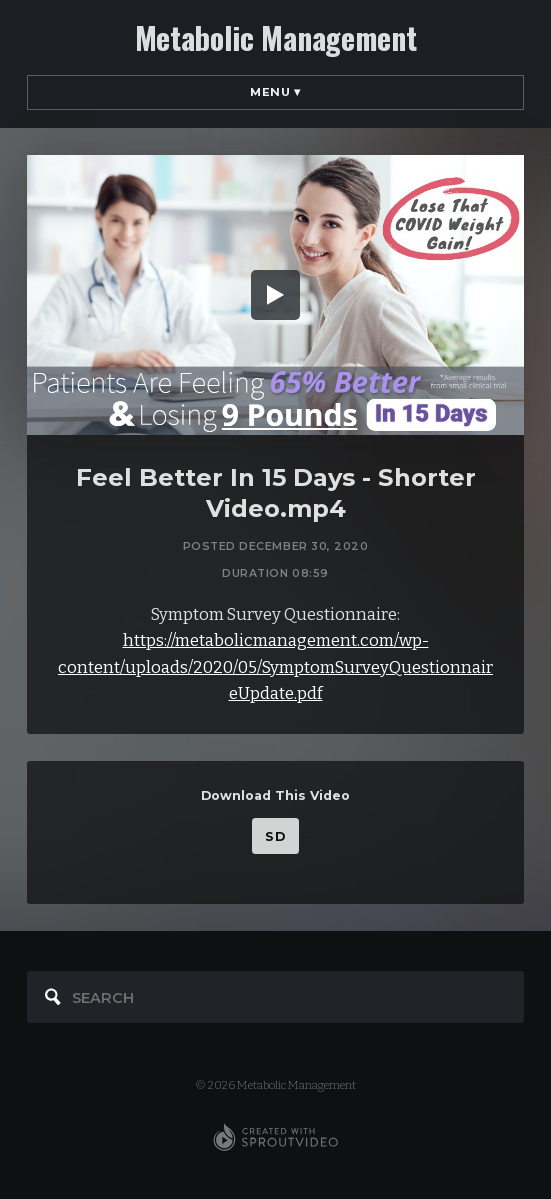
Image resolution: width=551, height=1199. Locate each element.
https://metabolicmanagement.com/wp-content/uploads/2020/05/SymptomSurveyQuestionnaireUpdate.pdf (275, 667)
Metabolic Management (276, 38)
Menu (275, 92)
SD (275, 836)
